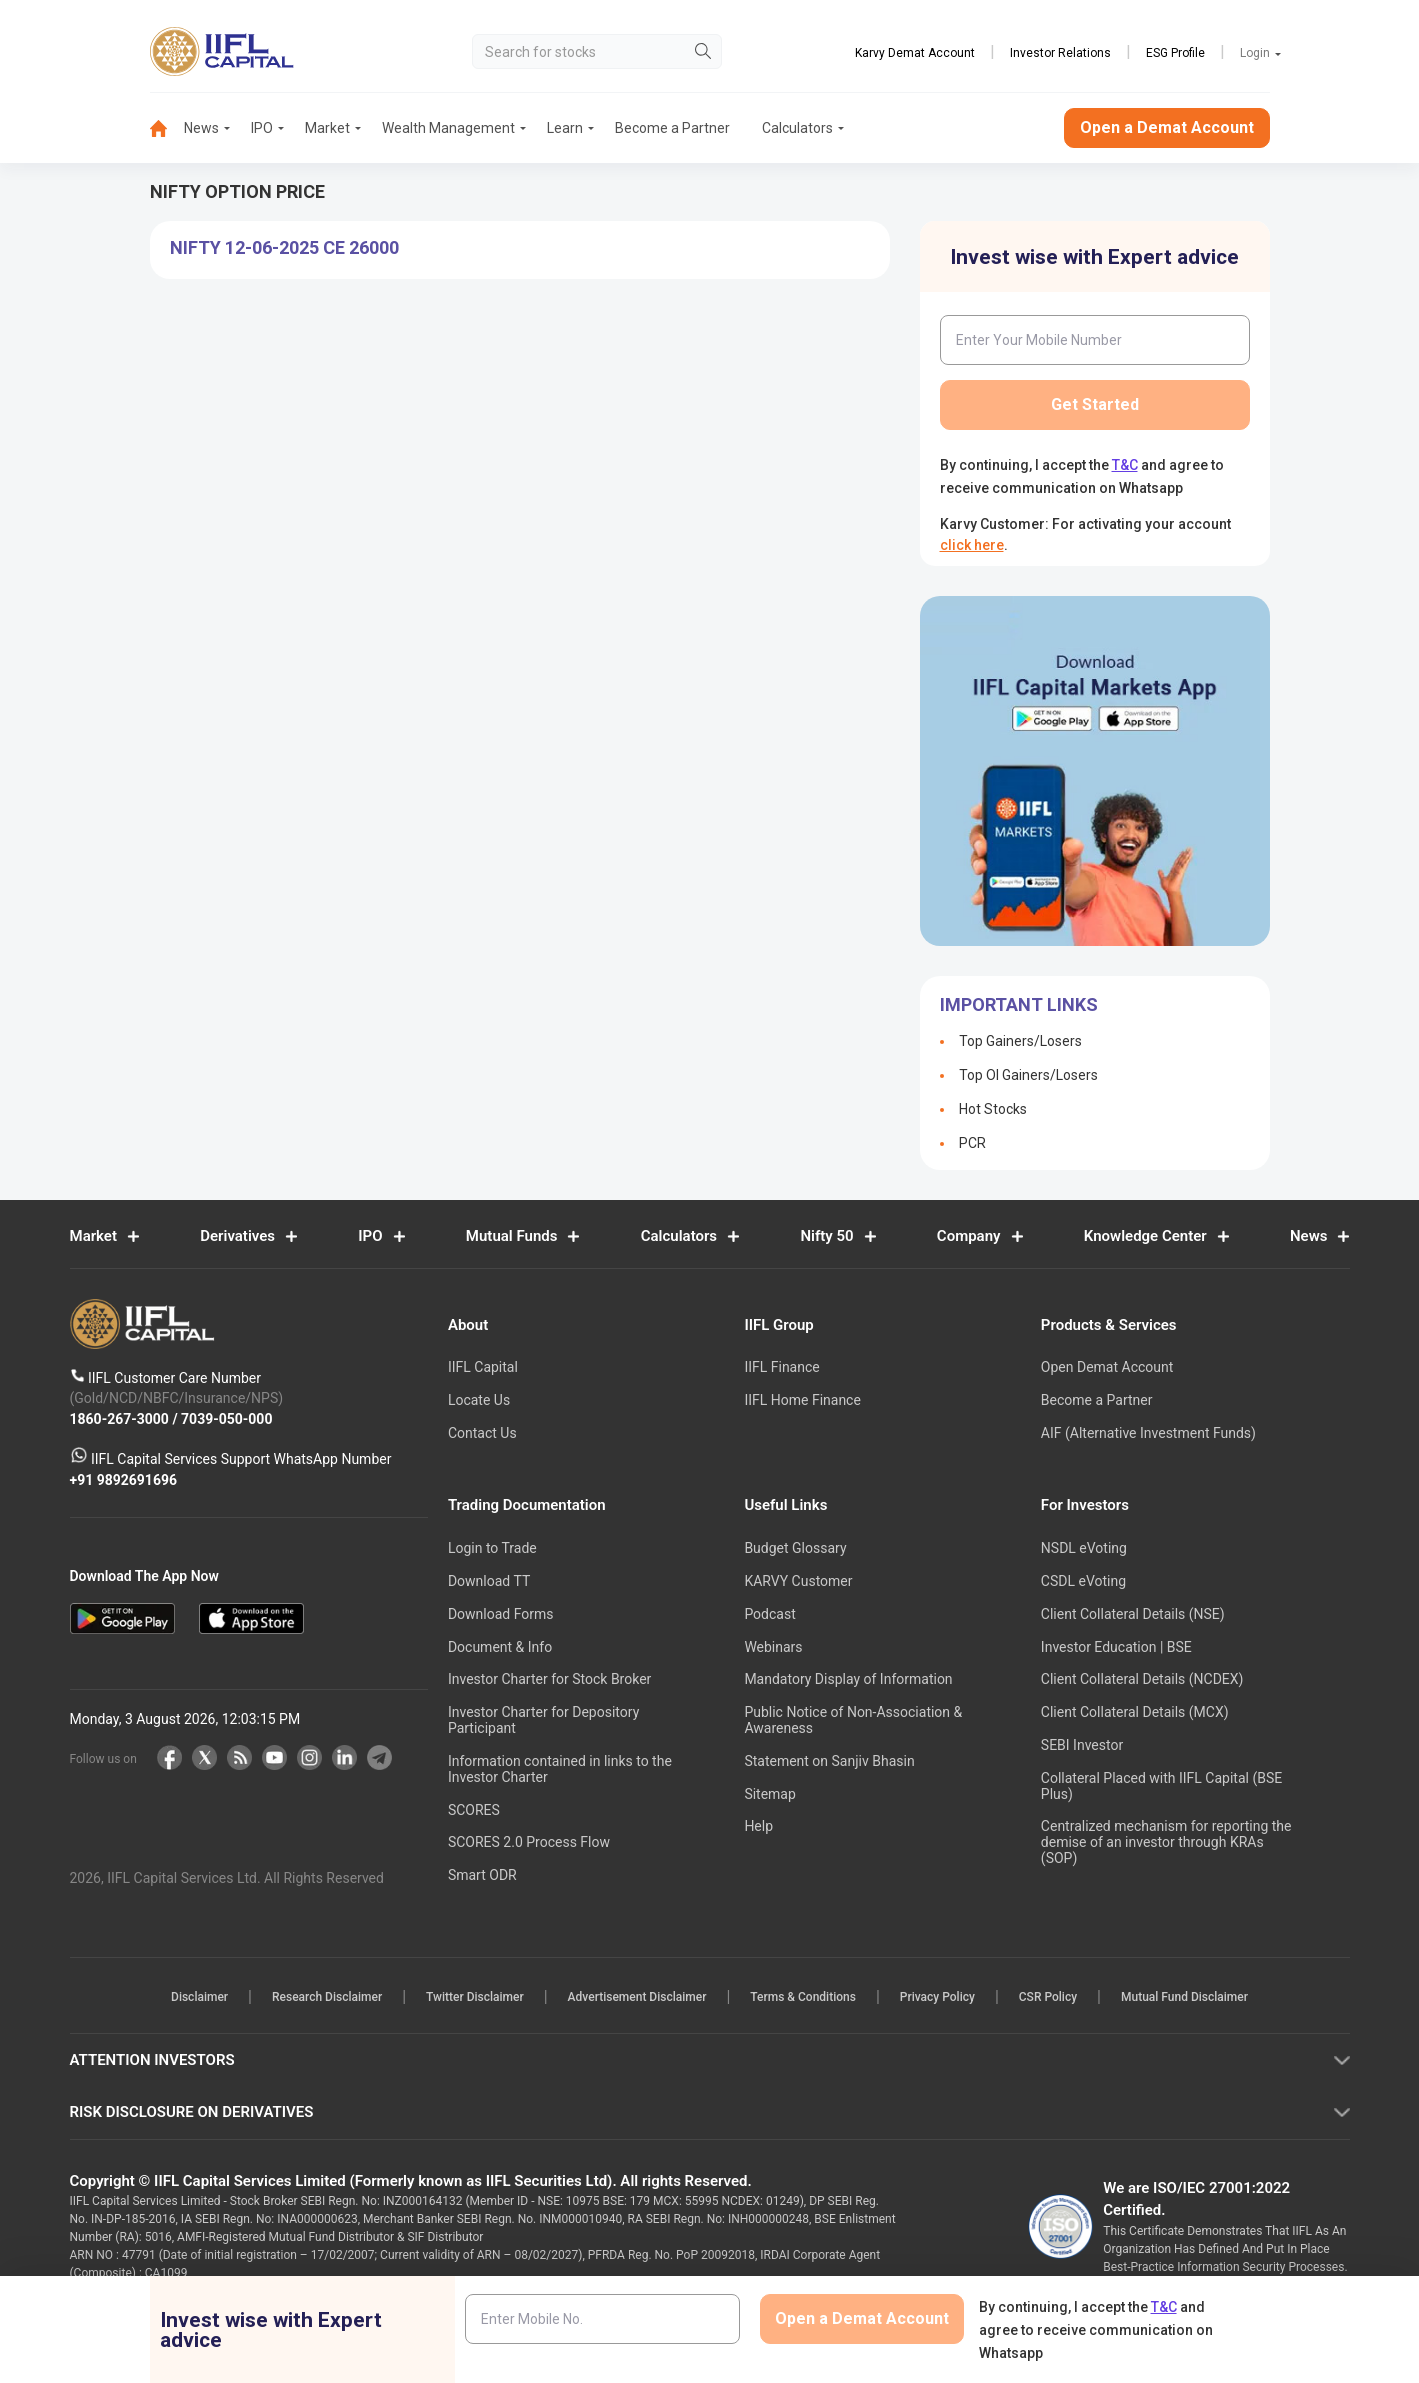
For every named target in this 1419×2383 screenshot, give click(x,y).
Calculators (797, 128)
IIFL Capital (483, 1368)
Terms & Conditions (803, 1998)
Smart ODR (482, 1876)
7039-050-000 (226, 1419)
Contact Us (482, 1433)
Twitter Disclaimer (475, 1998)
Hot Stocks (993, 1109)
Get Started (1095, 404)
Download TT (489, 1581)
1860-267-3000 (121, 1419)
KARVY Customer (798, 1581)
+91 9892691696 (124, 1480)
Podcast (769, 1614)
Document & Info (500, 1647)
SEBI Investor (1082, 1745)
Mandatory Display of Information (848, 1680)
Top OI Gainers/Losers (1028, 1075)
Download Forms (501, 1614)
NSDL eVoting (1084, 1549)
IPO (262, 128)
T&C (1125, 465)
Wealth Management (448, 128)
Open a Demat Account (1167, 127)
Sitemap (769, 1794)
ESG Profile (1175, 53)
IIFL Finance (781, 1368)
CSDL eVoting (1083, 1581)
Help (758, 1827)
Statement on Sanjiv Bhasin (829, 1761)
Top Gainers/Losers (1020, 1041)
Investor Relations (1060, 53)
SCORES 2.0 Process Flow (529, 1843)
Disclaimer (199, 1998)
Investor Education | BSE (1116, 1647)
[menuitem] (167, 128)
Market (327, 128)
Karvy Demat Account (915, 53)
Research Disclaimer (327, 1998)
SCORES (474, 1810)
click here (972, 545)
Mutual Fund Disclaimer (1184, 1998)
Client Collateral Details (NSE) (1133, 1614)
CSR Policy (1048, 1998)
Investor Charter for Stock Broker (549, 1680)
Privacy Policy (937, 1998)
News (201, 128)
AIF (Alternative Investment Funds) (1148, 1433)
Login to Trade (492, 1549)
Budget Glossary (795, 1549)
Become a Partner (672, 128)
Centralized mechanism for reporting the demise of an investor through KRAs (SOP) (1166, 1843)
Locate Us (479, 1401)
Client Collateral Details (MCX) (1135, 1713)
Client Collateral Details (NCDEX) (1142, 1680)
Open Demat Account (1107, 1368)
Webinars (773, 1647)
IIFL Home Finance (802, 1401)
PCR (972, 1143)
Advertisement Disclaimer (637, 1998)
